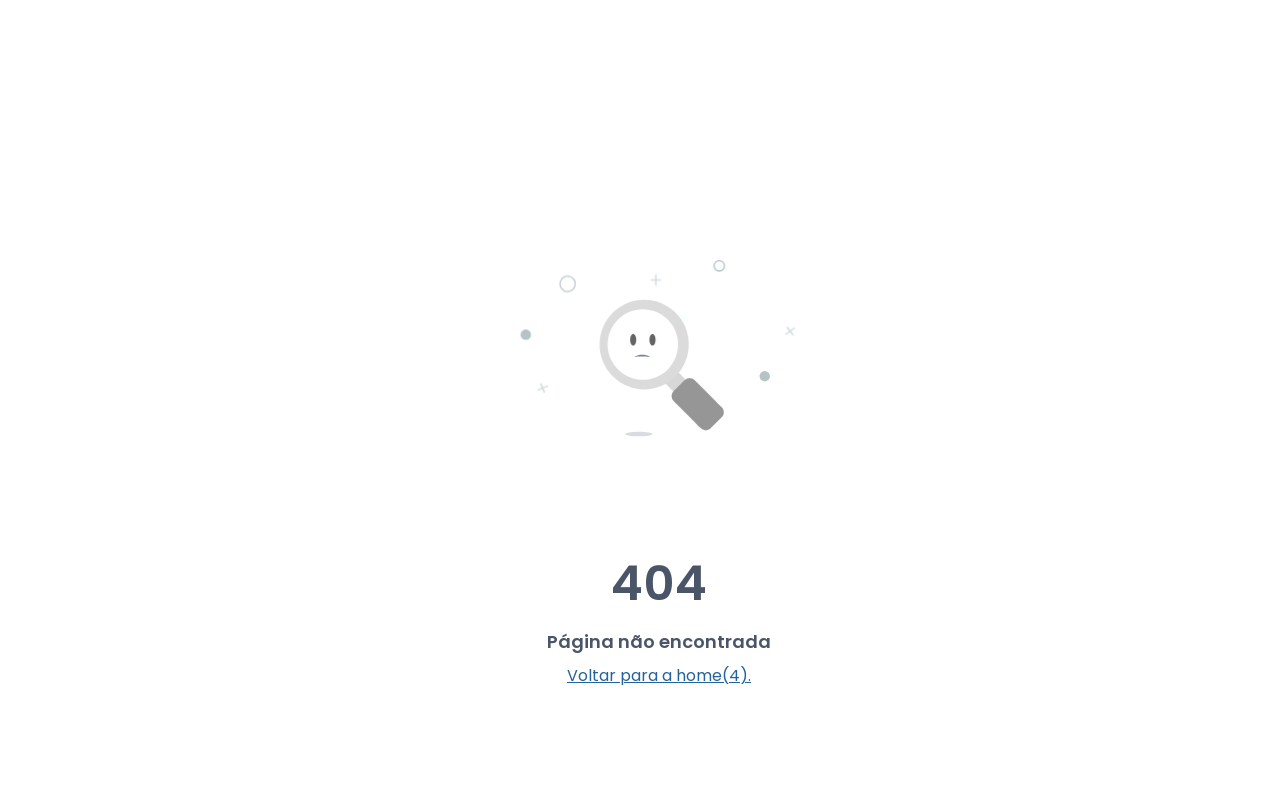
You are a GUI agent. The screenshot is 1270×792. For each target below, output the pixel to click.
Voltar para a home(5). (659, 675)
